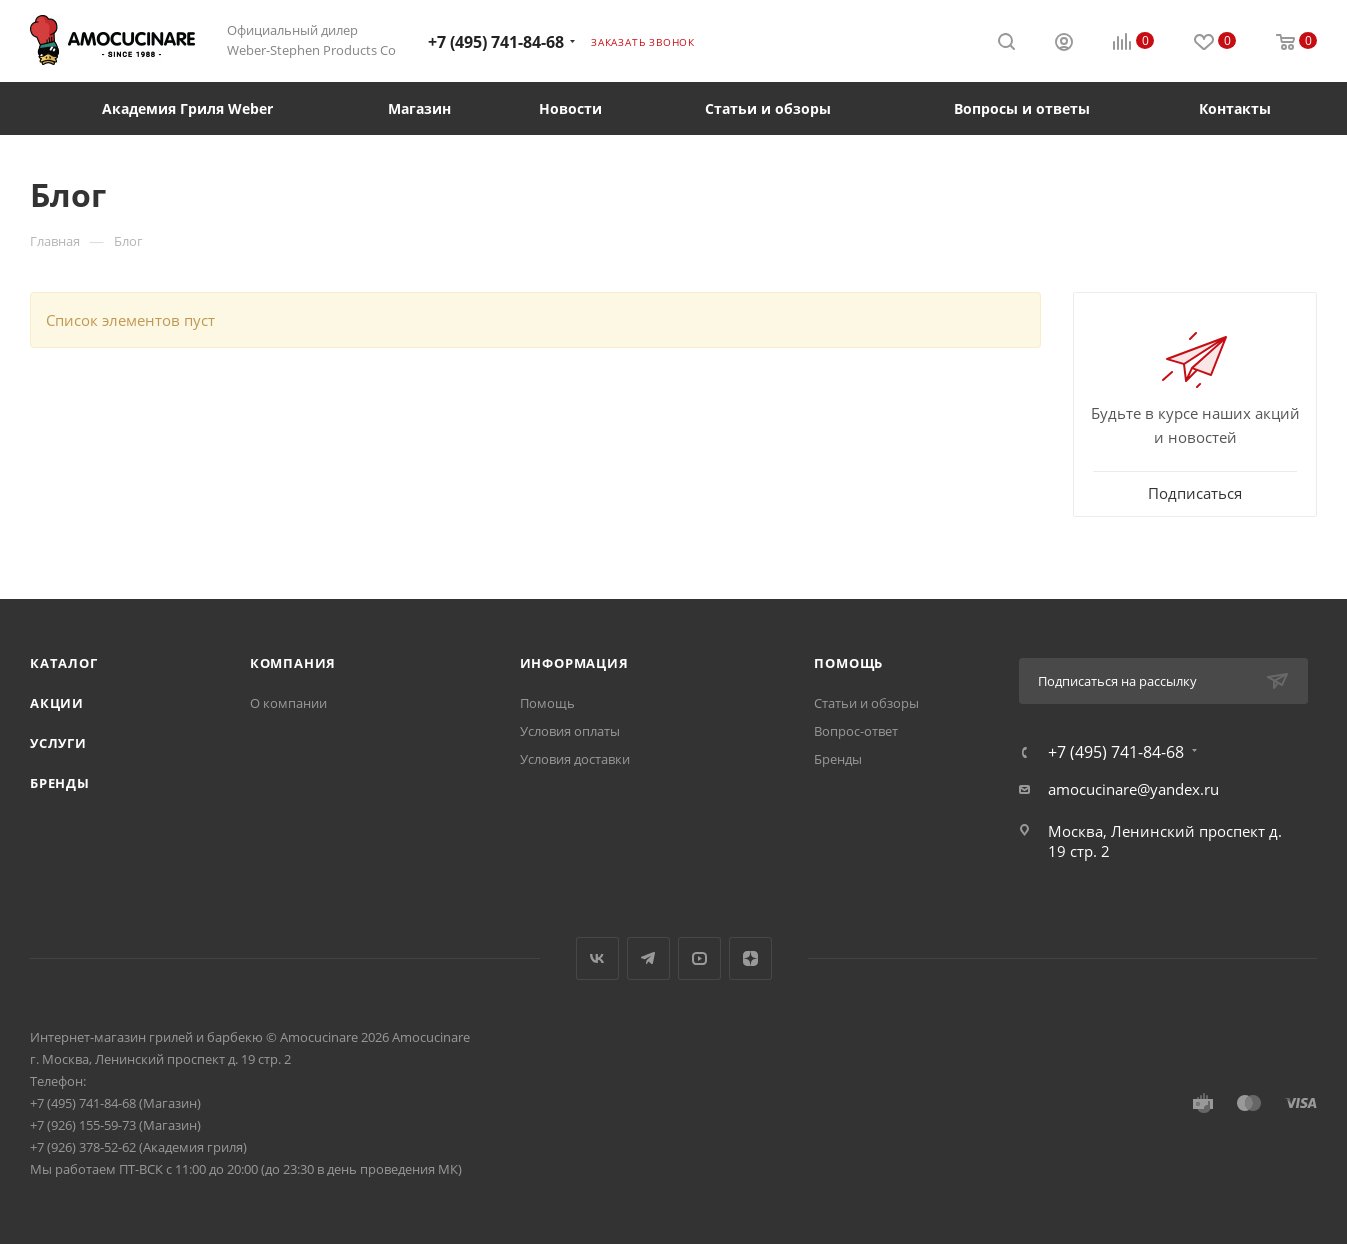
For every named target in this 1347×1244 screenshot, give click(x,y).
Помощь (547, 703)
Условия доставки (575, 759)
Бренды (60, 783)
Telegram (648, 958)
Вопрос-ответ (856, 731)
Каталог (64, 663)
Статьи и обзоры (866, 703)
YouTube (699, 958)
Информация (574, 663)
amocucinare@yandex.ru (1133, 789)
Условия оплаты (570, 731)
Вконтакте (597, 958)
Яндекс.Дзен (750, 958)
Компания (293, 663)
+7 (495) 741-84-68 (496, 42)
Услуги (58, 743)
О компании (288, 703)
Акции (57, 703)
